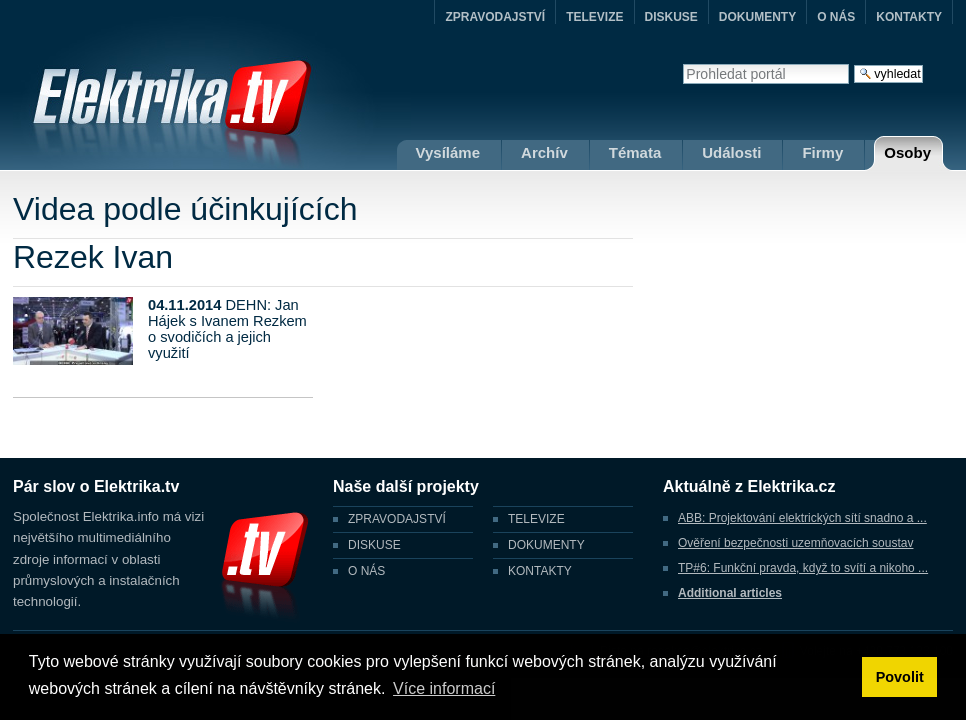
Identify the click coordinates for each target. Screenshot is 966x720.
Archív (544, 152)
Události (731, 152)
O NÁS (836, 17)
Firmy (822, 152)
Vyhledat (682, 63)
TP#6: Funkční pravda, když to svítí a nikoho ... (803, 568)
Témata (635, 152)
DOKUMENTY (757, 17)
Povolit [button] (900, 677)
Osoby (907, 152)
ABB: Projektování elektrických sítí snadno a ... (802, 518)
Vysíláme (448, 152)
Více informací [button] (444, 688)
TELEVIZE (594, 17)
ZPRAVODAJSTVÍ (495, 17)
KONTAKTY (909, 17)
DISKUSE (671, 17)
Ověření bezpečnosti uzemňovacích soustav (795, 543)
